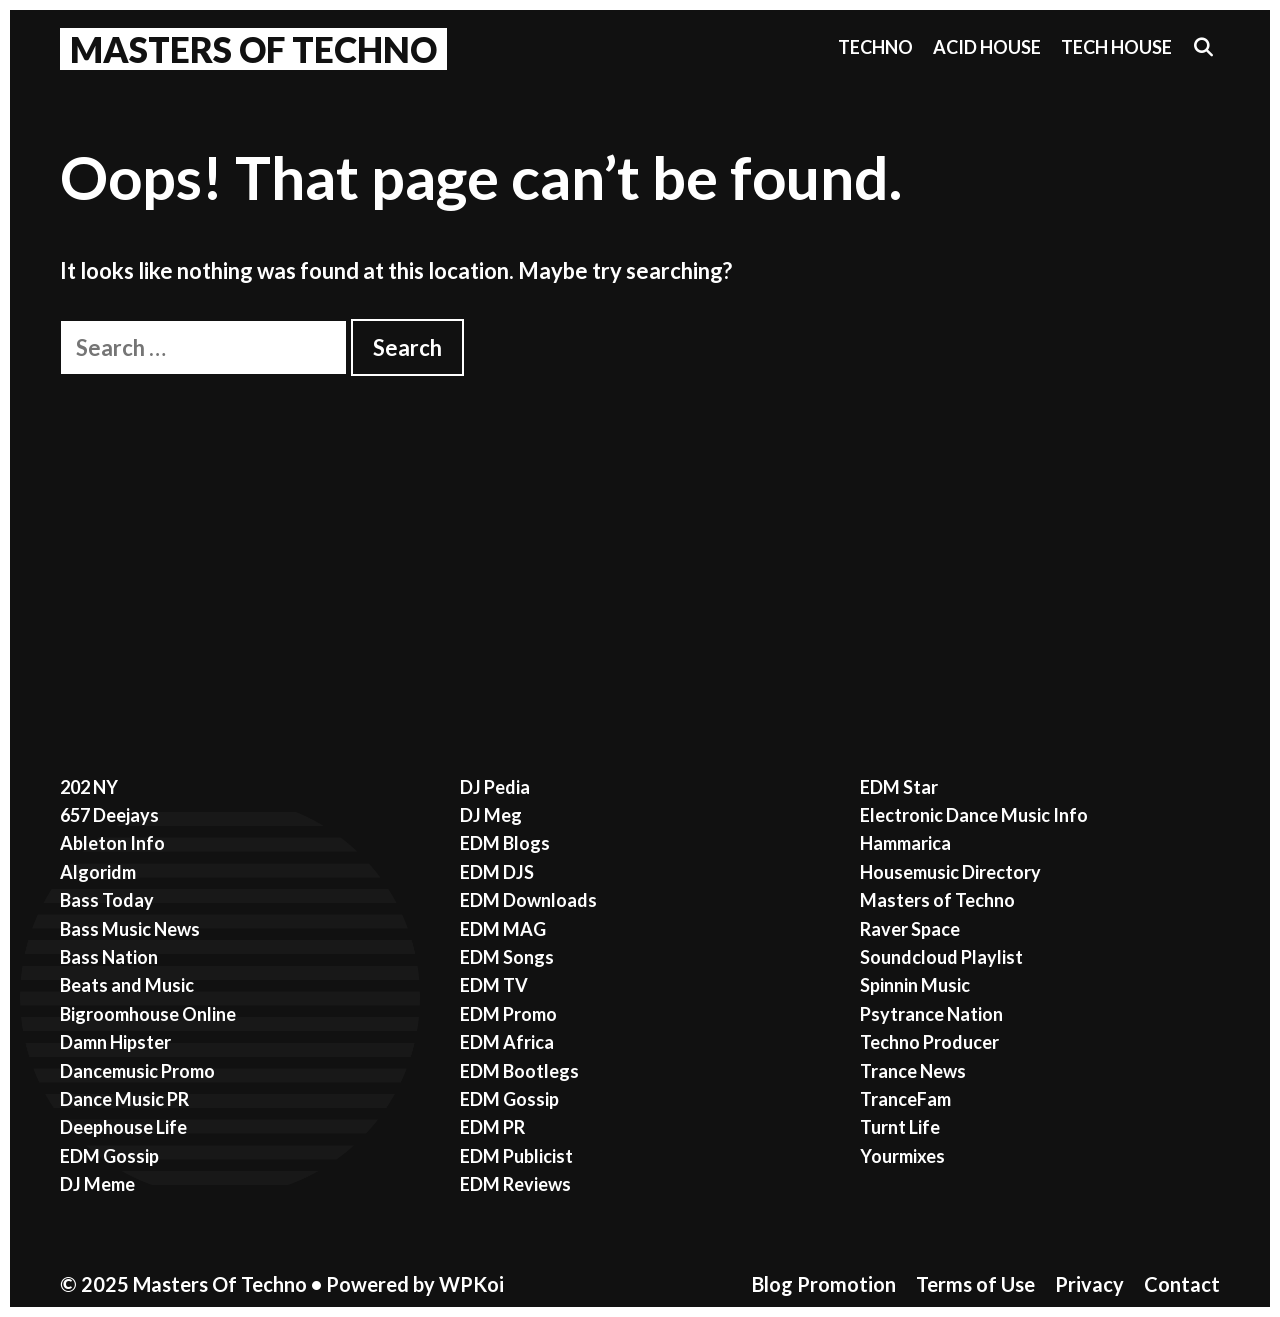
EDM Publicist (516, 1156)
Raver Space (910, 929)
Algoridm (98, 872)
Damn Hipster (115, 1042)
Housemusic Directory (950, 872)
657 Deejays (109, 815)
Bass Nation (109, 957)
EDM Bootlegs (519, 1071)
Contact (1182, 1284)
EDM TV (494, 985)
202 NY (89, 787)
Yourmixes (902, 1156)
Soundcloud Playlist (941, 957)
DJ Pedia (495, 787)
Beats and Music (127, 985)
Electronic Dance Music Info (974, 815)
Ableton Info (112, 843)
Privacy (1089, 1284)
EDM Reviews (515, 1184)
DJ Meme (97, 1184)
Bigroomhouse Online (148, 1014)
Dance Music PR (124, 1099)
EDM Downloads (528, 900)
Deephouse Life (123, 1127)
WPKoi (471, 1284)
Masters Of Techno (253, 49)
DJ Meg (491, 815)
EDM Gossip (109, 1156)
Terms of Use (975, 1284)
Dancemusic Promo (137, 1071)
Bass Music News (130, 929)
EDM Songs (507, 957)
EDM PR (492, 1127)
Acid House (987, 47)
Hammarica (905, 843)
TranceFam (905, 1099)
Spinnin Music (915, 985)
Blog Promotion (824, 1284)
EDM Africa (507, 1042)
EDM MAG (503, 929)
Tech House (1116, 47)
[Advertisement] (640, 526)
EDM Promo (508, 1014)
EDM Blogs (505, 843)
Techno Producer (929, 1042)
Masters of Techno (937, 900)
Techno (875, 47)
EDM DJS (497, 872)
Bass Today (107, 900)
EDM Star (899, 787)
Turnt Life (900, 1127)
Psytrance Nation (931, 1014)
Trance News (913, 1071)
